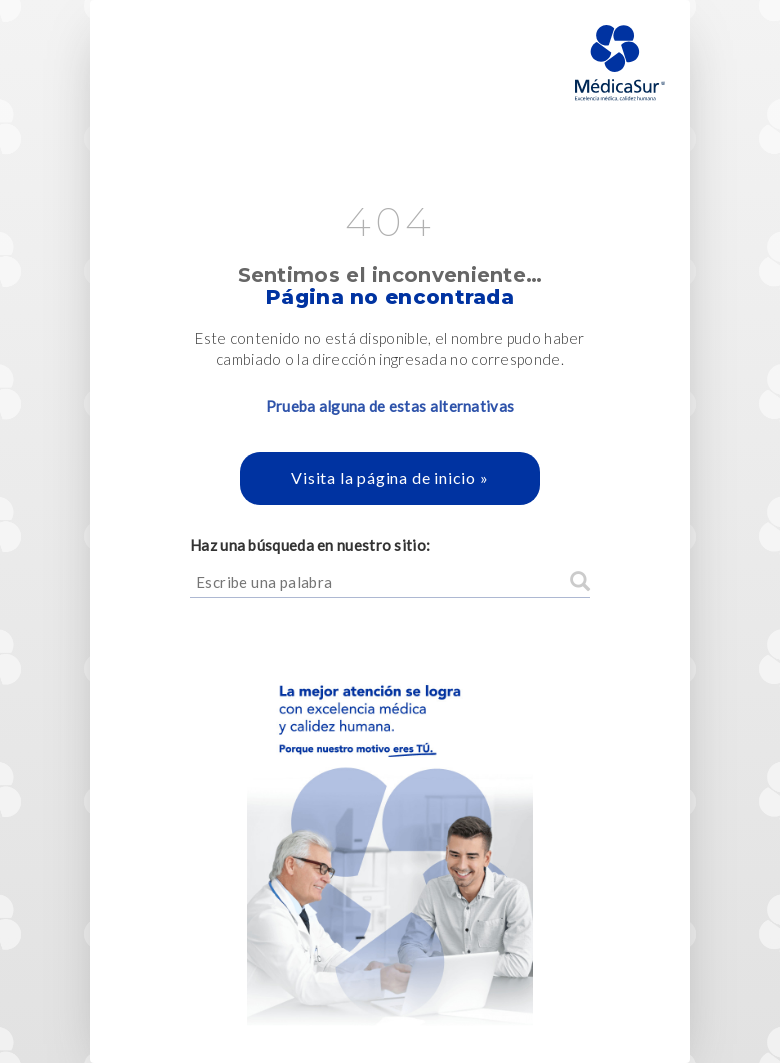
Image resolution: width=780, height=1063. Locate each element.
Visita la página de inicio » (389, 477)
